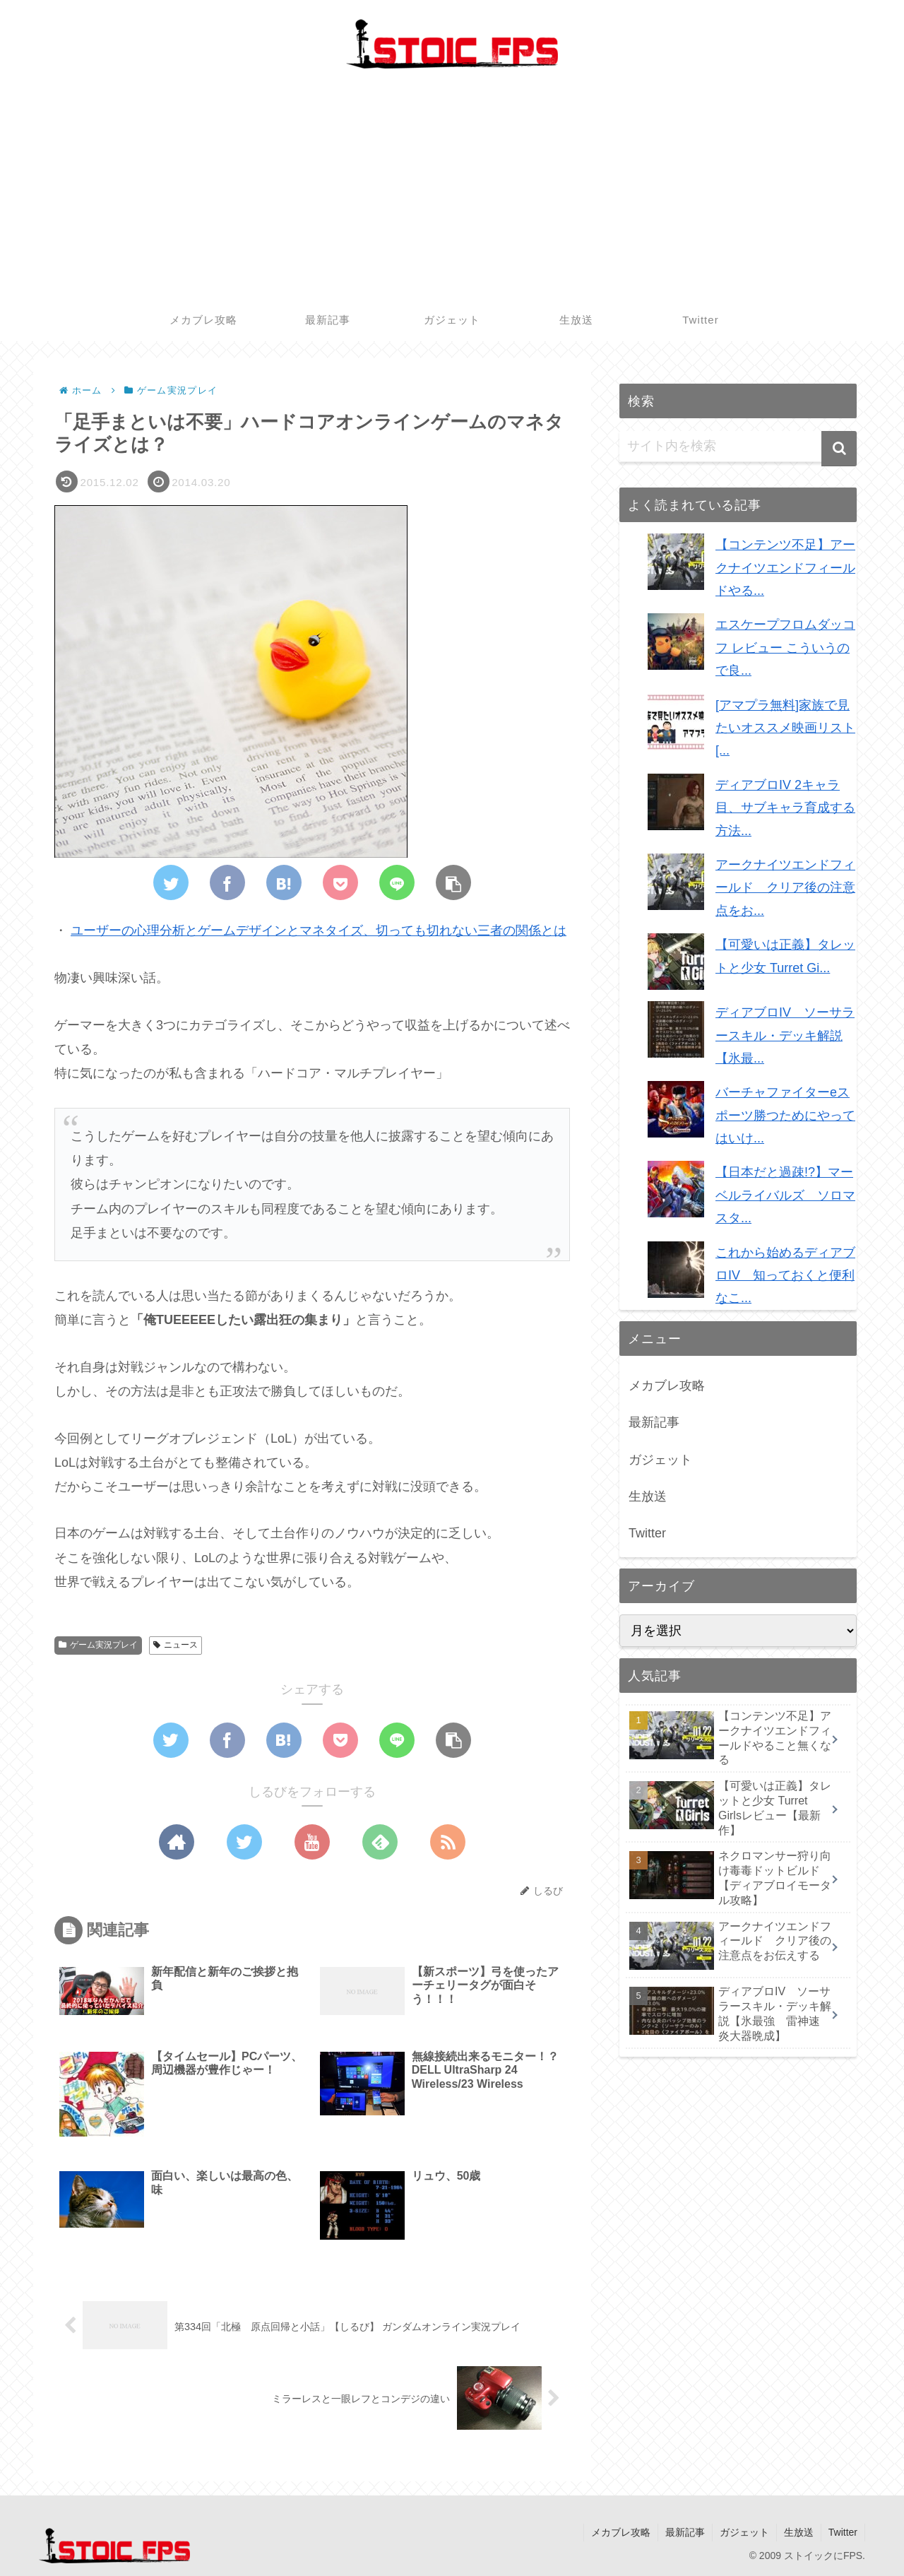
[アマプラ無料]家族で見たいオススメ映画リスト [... (785, 728)
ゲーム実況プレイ (98, 1645)
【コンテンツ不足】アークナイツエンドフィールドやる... (785, 568)
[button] (839, 448)
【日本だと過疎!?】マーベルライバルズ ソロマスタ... (785, 1195)
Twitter (647, 1533)
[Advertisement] (452, 193)
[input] (738, 446)
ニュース (175, 1645)
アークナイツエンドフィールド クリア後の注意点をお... (785, 888)
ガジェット (660, 1460)
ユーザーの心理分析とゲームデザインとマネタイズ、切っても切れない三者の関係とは (318, 931)
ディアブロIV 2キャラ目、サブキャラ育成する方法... (785, 808)
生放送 (648, 1496)
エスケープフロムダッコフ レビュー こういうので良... (785, 648)
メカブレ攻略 (667, 1385)
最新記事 (654, 1422)
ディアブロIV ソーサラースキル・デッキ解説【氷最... (785, 1035)
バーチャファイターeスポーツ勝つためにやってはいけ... (785, 1115)
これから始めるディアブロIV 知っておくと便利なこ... (785, 1276)
